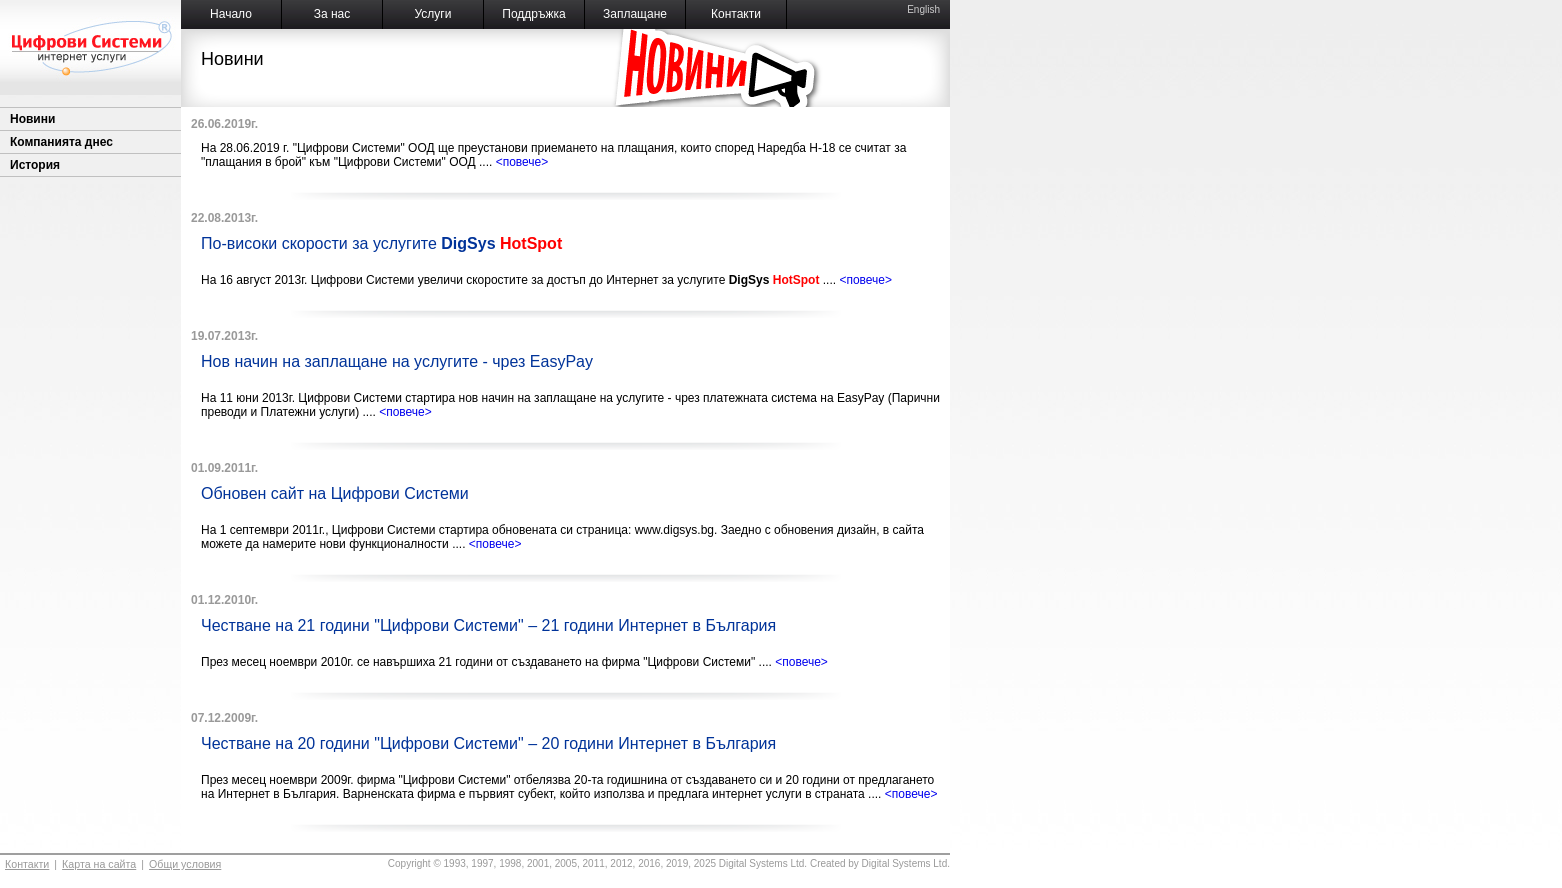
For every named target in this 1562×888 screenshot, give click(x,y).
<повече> (522, 162)
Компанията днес (61, 142)
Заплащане (635, 14)
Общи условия (185, 864)
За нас (332, 14)
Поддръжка (533, 14)
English (923, 9)
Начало (231, 14)
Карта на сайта (99, 864)
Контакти (736, 14)
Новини (32, 119)
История (35, 165)
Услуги (433, 14)
